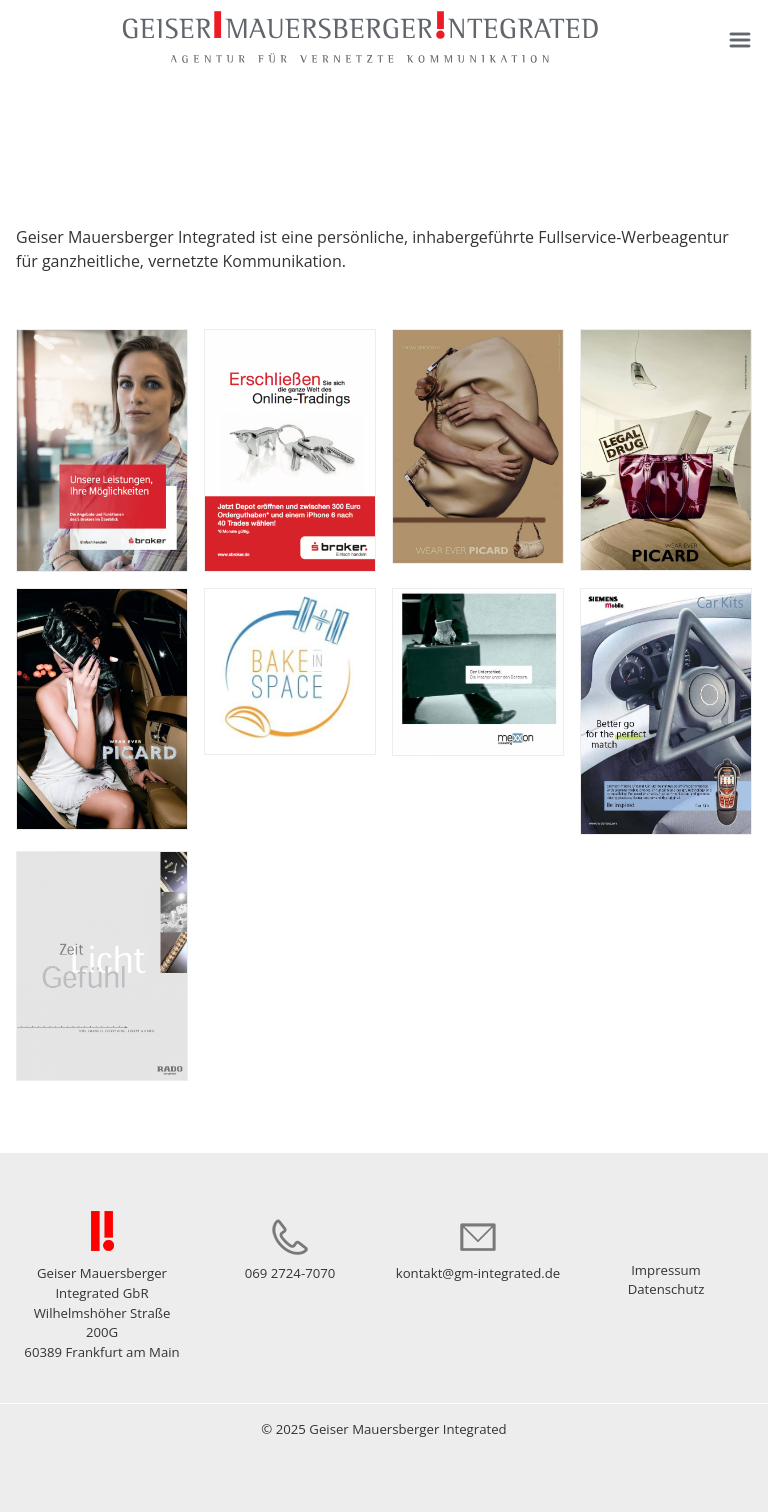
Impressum (666, 1270)
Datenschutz (666, 1289)
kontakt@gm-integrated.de (478, 1273)
